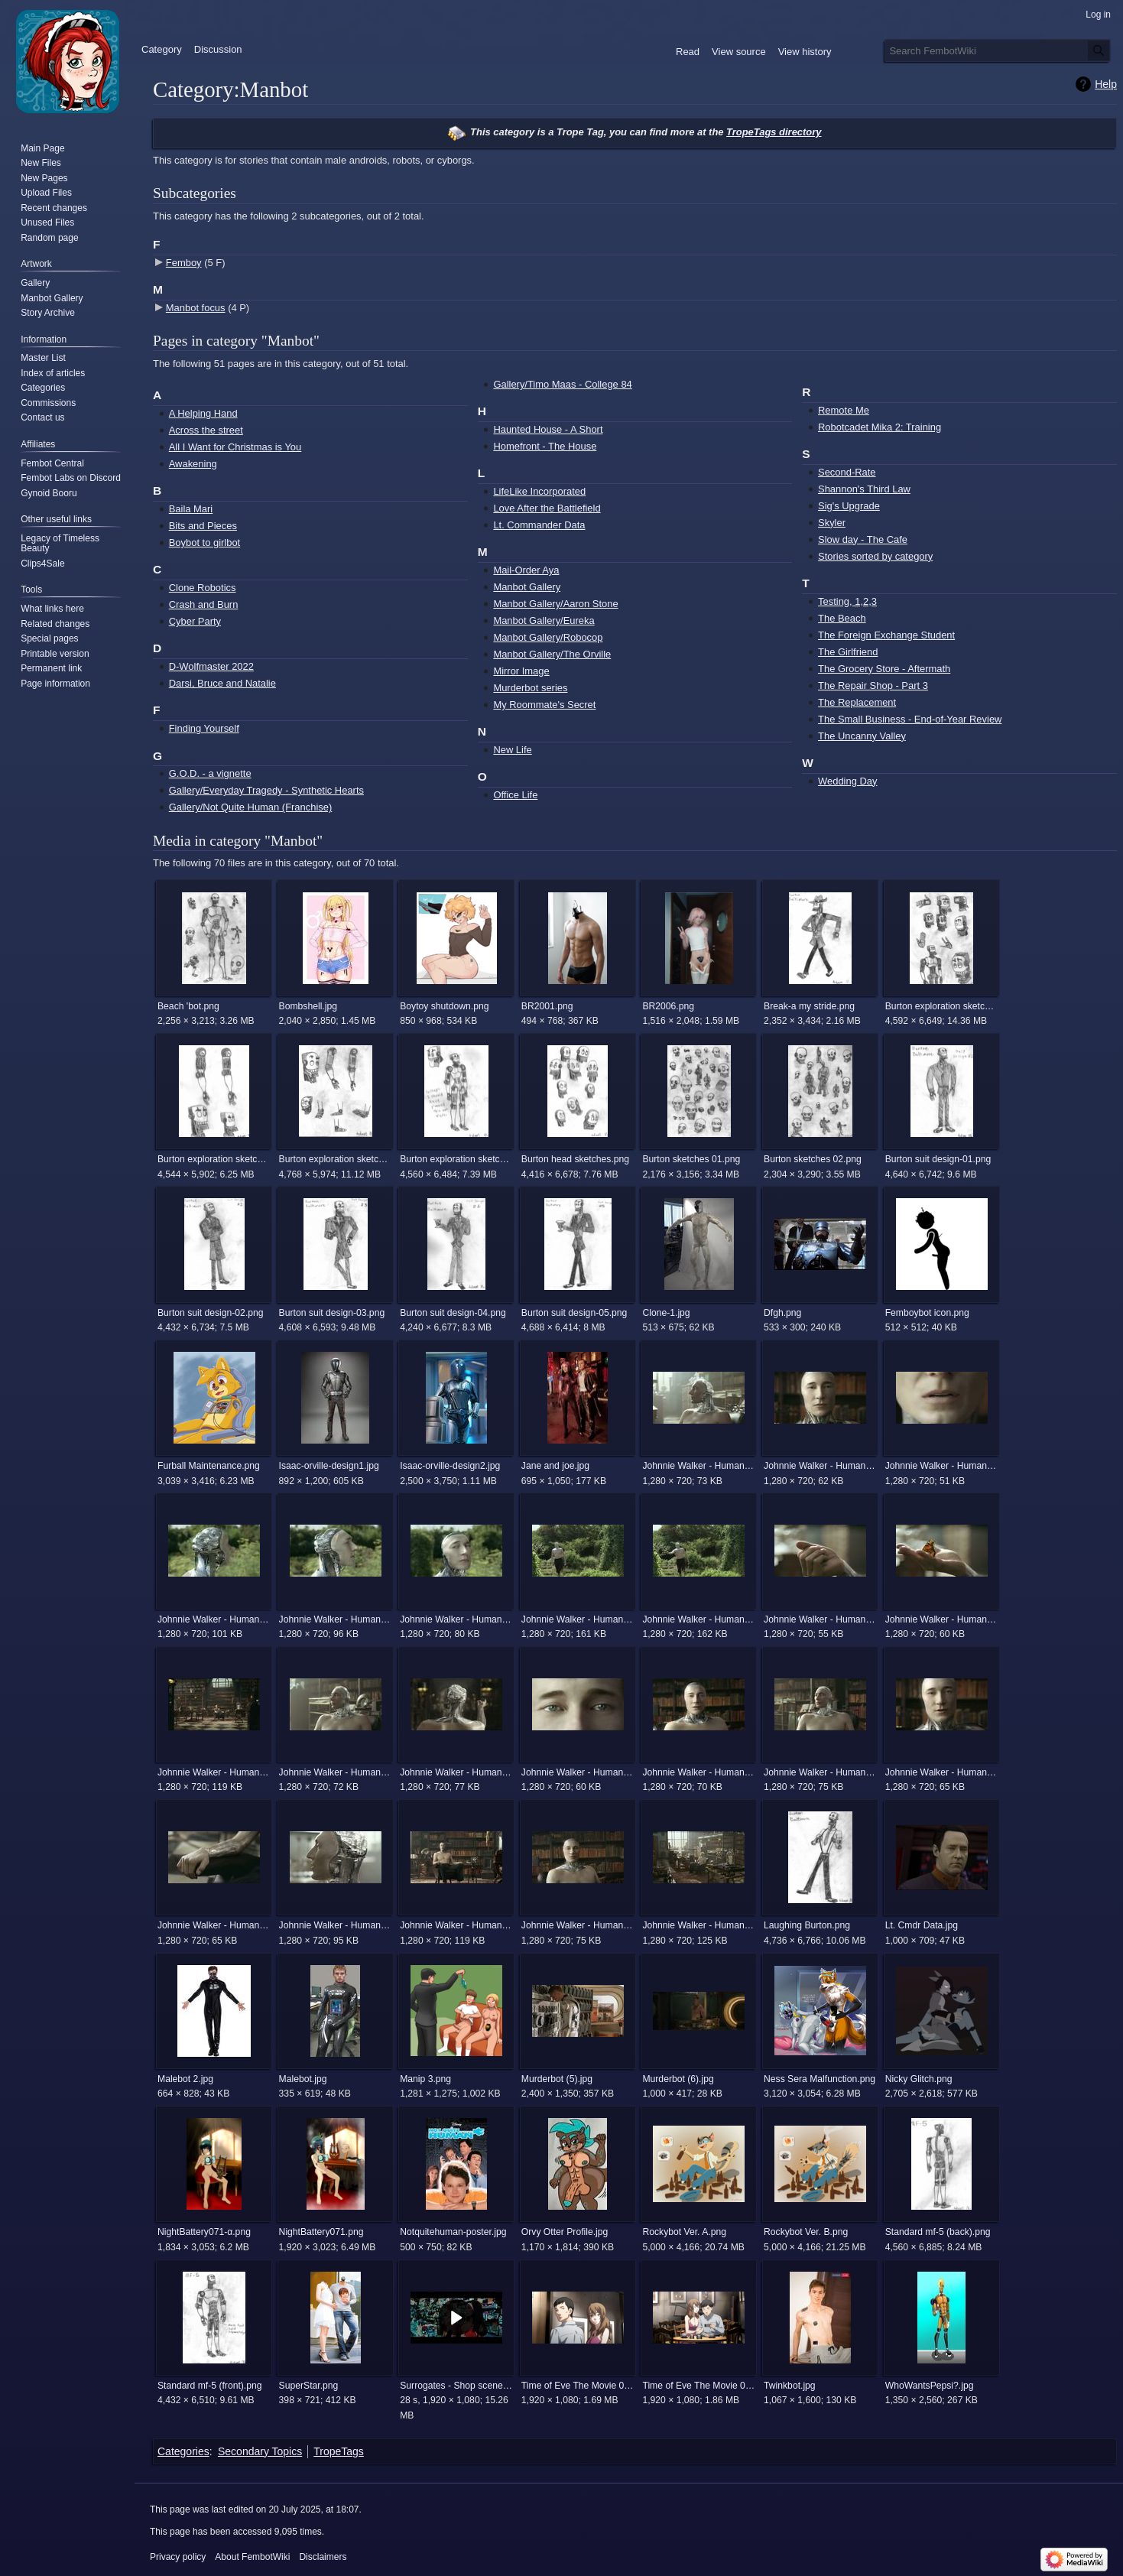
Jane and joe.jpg (555, 1465)
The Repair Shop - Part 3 (873, 685)
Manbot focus (196, 307)
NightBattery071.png (321, 2232)
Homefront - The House (544, 446)
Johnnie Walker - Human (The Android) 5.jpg (213, 1925)
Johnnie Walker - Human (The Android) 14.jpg (456, 1619)
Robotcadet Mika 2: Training (879, 427)
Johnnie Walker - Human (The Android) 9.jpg (698, 1925)
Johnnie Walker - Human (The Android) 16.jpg (698, 1619)
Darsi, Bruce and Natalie (222, 683)
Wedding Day (847, 781)
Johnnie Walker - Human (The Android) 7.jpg (456, 1925)
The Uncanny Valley (862, 736)
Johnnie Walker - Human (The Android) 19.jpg (213, 1772)
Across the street (206, 430)
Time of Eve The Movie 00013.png (577, 2385)
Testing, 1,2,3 (847, 601)
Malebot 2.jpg (185, 2079)
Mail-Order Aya (526, 570)
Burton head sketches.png (575, 1159)
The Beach (842, 618)
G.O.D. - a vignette (210, 773)
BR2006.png (668, 1006)
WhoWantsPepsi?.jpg (929, 2385)
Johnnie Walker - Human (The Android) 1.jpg (698, 1465)
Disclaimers (322, 2557)
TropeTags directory (773, 132)
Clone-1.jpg (666, 1312)
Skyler (831, 522)
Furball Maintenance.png (208, 1465)
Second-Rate (847, 472)
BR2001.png (547, 1006)
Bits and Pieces (203, 525)
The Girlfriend (848, 652)
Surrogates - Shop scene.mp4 (456, 2385)
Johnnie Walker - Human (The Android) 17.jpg (820, 1619)
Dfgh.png (782, 1312)
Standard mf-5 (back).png (938, 2232)
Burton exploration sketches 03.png (335, 1159)
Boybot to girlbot (205, 542)
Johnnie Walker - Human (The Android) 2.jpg (335, 1772)
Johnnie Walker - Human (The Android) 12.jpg (213, 1619)
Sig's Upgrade (849, 506)
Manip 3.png (425, 2079)
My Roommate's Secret (544, 704)
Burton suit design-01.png (938, 1159)
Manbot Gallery (526, 587)
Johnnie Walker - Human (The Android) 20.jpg (456, 1772)
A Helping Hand (203, 413)
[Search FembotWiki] (997, 50)
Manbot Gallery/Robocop (547, 637)
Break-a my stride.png (809, 1006)
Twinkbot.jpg (790, 2385)
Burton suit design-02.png (210, 1312)
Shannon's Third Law (864, 489)
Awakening (193, 463)
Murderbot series (530, 688)
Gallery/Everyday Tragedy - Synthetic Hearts (266, 790)
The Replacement (857, 702)
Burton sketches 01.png (691, 1159)
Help (1106, 84)
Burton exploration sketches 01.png (941, 1006)
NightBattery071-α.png (204, 2232)
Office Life (515, 795)
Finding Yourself (204, 728)
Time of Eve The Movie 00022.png (698, 2385)
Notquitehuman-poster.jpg (453, 2232)
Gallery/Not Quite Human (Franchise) (251, 807)
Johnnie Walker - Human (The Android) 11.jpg (941, 1465)
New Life (512, 749)
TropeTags (338, 2451)
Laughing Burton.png (807, 1925)
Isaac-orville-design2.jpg (450, 1465)
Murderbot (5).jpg (556, 2079)
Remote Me (843, 410)
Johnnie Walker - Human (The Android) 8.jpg (577, 1925)
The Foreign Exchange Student (886, 635)
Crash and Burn (204, 604)
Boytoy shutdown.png (444, 1006)
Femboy (184, 262)
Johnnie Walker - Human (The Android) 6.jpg (335, 1925)
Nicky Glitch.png (919, 2079)
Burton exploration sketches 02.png (213, 1159)
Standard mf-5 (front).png (209, 2385)
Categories (183, 2451)
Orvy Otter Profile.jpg (565, 2232)
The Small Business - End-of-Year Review (909, 719)
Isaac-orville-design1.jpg (329, 1465)
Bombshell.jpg (308, 1006)
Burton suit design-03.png (332, 1312)
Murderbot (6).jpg (677, 2079)
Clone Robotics (202, 587)
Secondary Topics (260, 2451)
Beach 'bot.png (188, 1006)
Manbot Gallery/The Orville (552, 654)
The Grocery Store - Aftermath (884, 668)
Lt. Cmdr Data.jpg (921, 1925)
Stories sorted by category (875, 556)
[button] (456, 2318)
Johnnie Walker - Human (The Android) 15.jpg (577, 1619)
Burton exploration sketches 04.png (456, 1159)
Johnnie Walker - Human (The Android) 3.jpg (820, 1772)
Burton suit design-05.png (574, 1312)
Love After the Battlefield (546, 508)
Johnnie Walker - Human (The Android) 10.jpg (820, 1465)
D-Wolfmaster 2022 (211, 666)
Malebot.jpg (303, 2079)
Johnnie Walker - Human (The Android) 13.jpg (335, 1619)
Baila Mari (191, 509)
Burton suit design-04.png (453, 1312)
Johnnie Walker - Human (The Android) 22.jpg (698, 1772)
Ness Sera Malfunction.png (819, 2079)
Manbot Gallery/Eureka (543, 620)
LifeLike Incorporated (539, 491)
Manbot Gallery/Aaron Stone (555, 603)
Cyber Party (195, 621)
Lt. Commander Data (539, 525)
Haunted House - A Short (547, 429)
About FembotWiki (252, 2557)
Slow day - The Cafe (862, 539)
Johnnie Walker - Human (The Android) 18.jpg (941, 1619)
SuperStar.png (309, 2385)
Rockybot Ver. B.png (806, 2232)
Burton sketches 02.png (813, 1159)
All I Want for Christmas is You (235, 447)
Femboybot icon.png (927, 1312)
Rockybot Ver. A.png (683, 2232)
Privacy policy (178, 2557)
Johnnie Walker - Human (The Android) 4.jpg (941, 1772)
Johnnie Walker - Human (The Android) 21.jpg (577, 1772)
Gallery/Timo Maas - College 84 (562, 384)
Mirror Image (521, 671)
